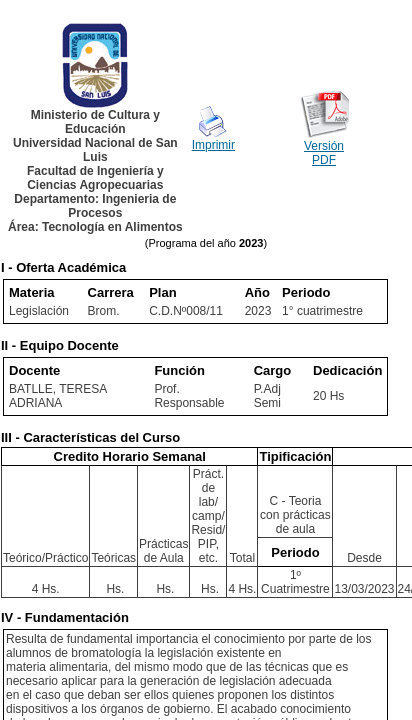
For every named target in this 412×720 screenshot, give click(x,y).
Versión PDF (324, 153)
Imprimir (213, 145)
